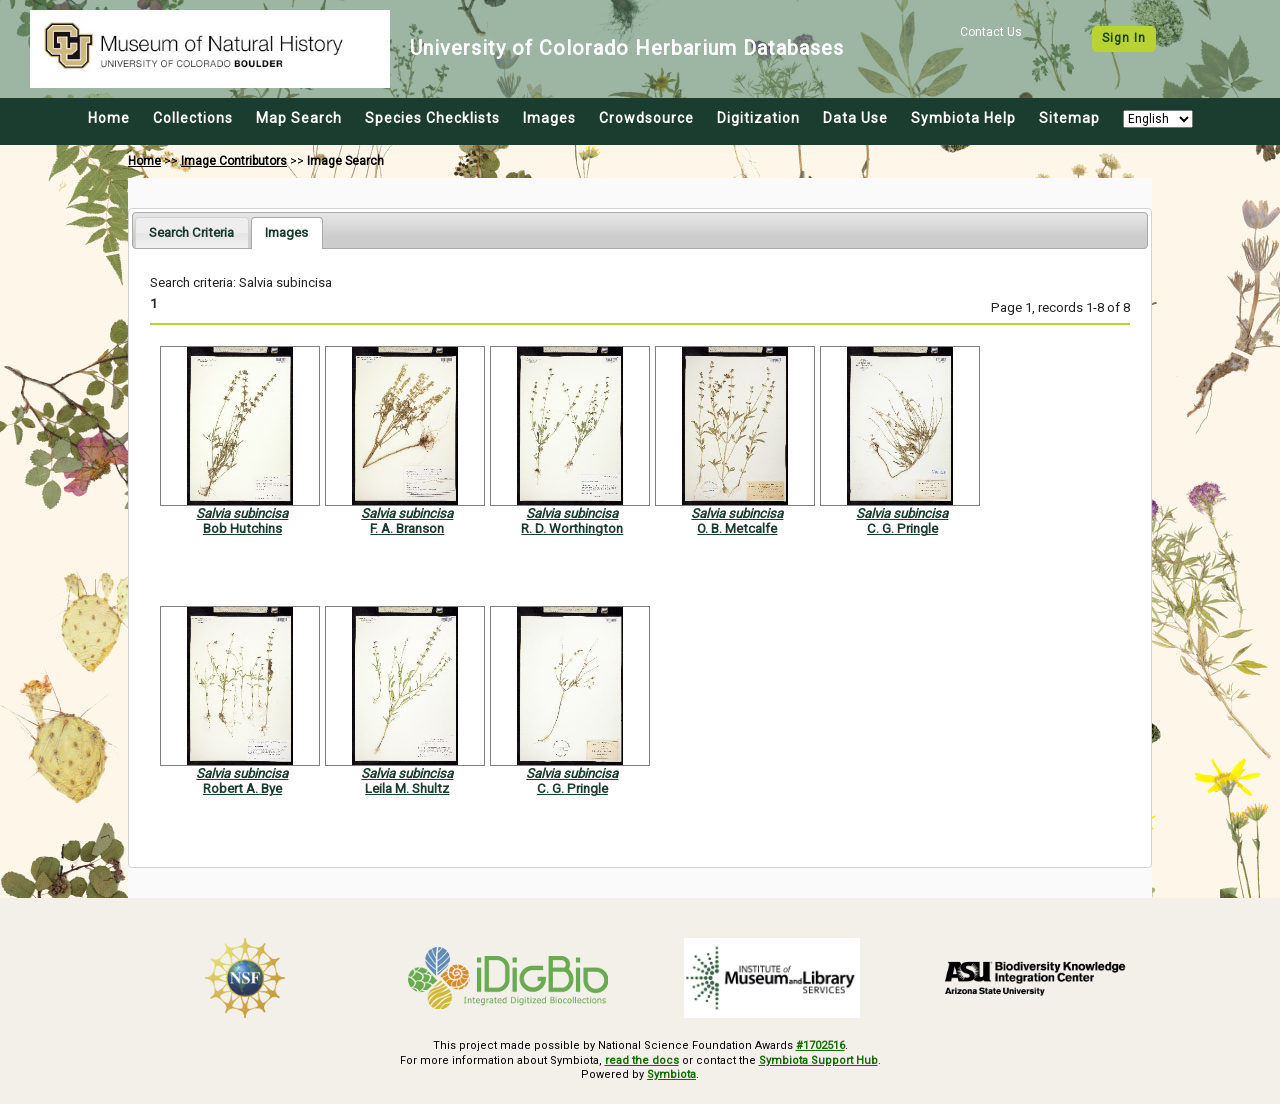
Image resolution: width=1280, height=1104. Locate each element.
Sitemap (1069, 118)
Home (109, 118)
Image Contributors (234, 161)
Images (549, 118)
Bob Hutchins (242, 528)
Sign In (1124, 38)
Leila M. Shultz (407, 788)
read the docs (642, 1060)
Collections (193, 118)
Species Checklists (432, 118)
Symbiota (671, 1074)
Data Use (855, 118)
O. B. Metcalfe (737, 528)
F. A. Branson (407, 528)
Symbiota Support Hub (818, 1060)
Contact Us (991, 32)
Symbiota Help (963, 118)
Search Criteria (191, 232)
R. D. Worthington (572, 528)
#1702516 (820, 1045)
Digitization (758, 118)
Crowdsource (646, 118)
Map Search (299, 118)
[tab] (191, 232)
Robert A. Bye (242, 788)
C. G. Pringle (902, 528)
